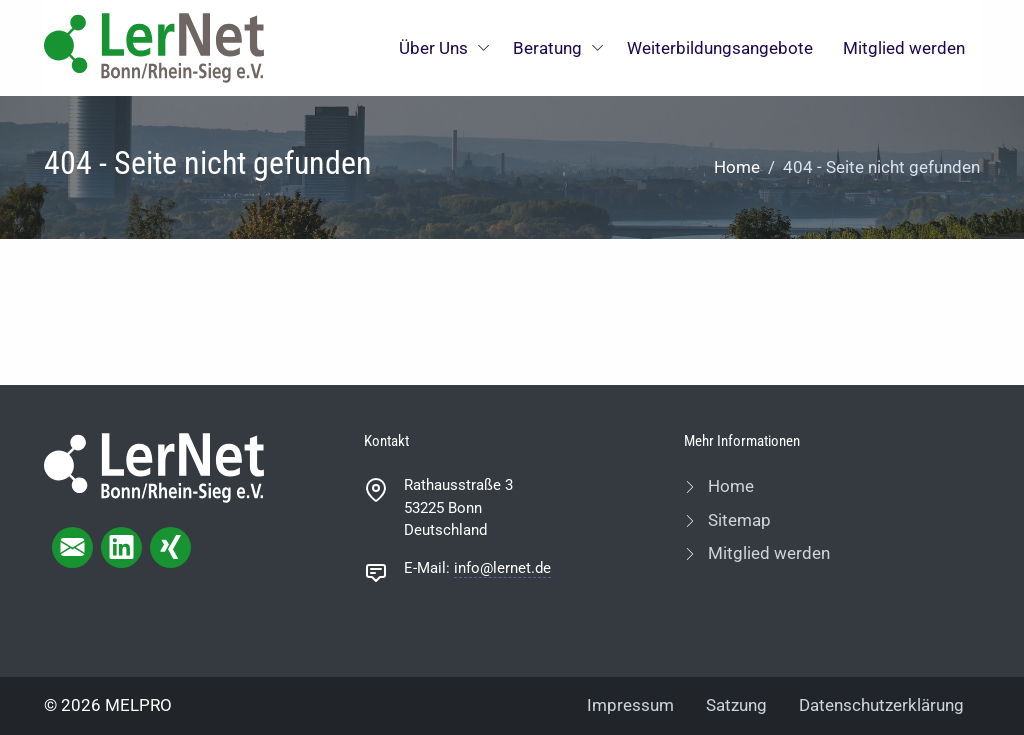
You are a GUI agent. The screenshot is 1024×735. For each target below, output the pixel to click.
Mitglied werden (904, 48)
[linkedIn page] (121, 547)
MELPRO (138, 705)
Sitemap (737, 520)
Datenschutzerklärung (881, 705)
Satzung (736, 705)
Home (737, 167)
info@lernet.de (502, 568)
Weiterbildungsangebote (720, 48)
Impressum (630, 705)
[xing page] (170, 547)
